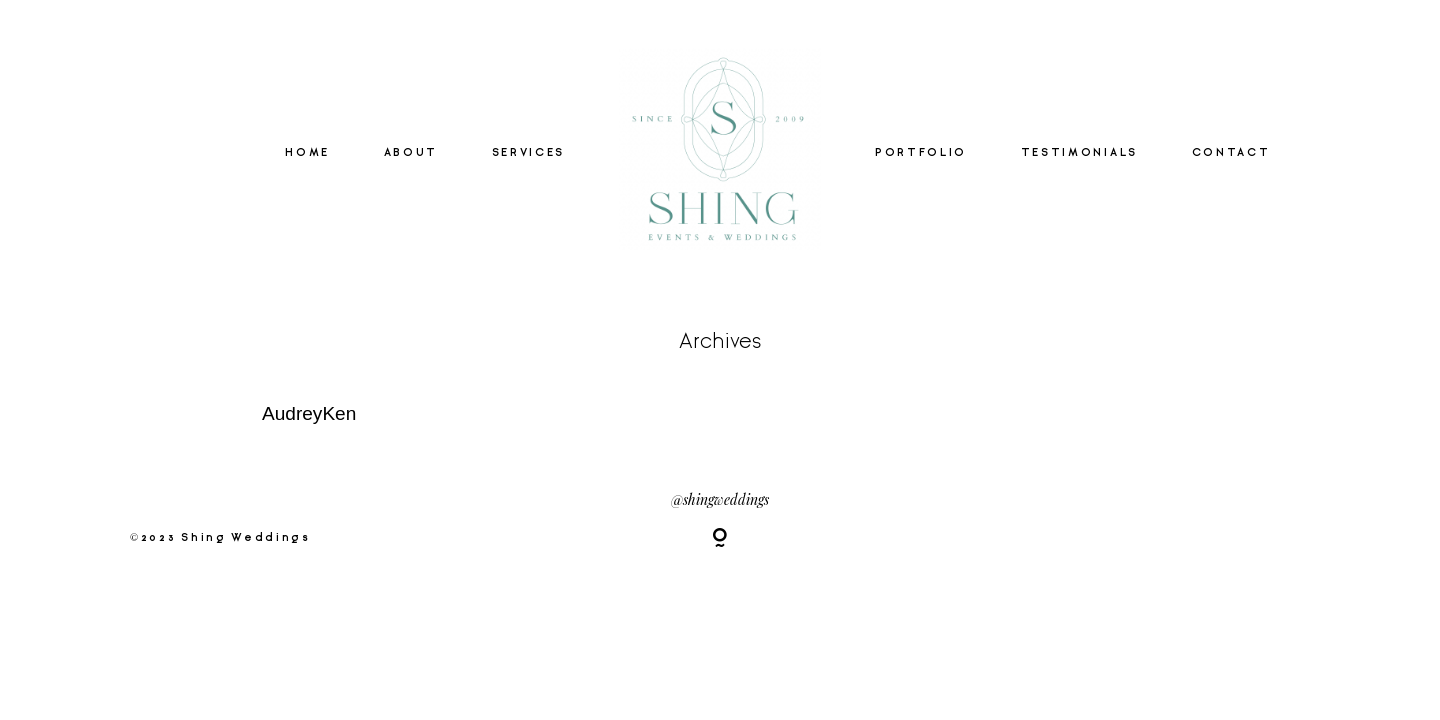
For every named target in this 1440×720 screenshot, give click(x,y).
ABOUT (411, 153)
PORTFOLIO (921, 153)
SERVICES (528, 153)
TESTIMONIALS (1079, 153)
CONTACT (1231, 153)
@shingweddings (720, 499)
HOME (307, 153)
